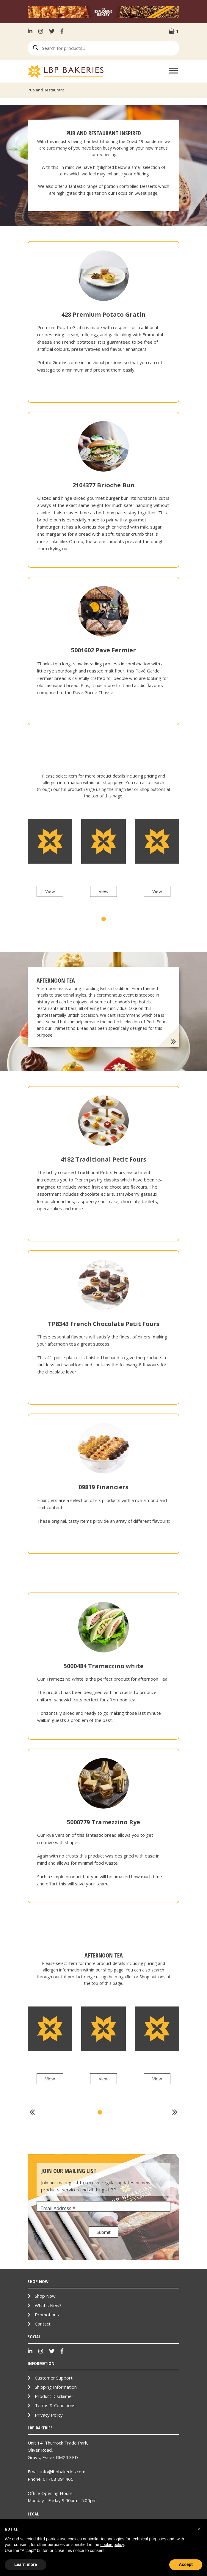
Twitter (51, 31)
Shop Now (45, 2296)
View (50, 891)
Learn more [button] (25, 2564)
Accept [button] (186, 2564)
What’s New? (48, 2305)
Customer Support (54, 2378)
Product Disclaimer (54, 2396)
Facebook (62, 31)
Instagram (40, 31)
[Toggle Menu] (173, 70)
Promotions (47, 2315)
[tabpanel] (50, 862)
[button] (199, 2529)
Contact (43, 2324)
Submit (104, 2232)
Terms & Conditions (55, 2405)
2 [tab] (107, 2112)
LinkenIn (31, 31)
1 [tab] (103, 919)
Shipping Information (56, 2387)
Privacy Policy (49, 2415)
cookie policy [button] (112, 2544)
